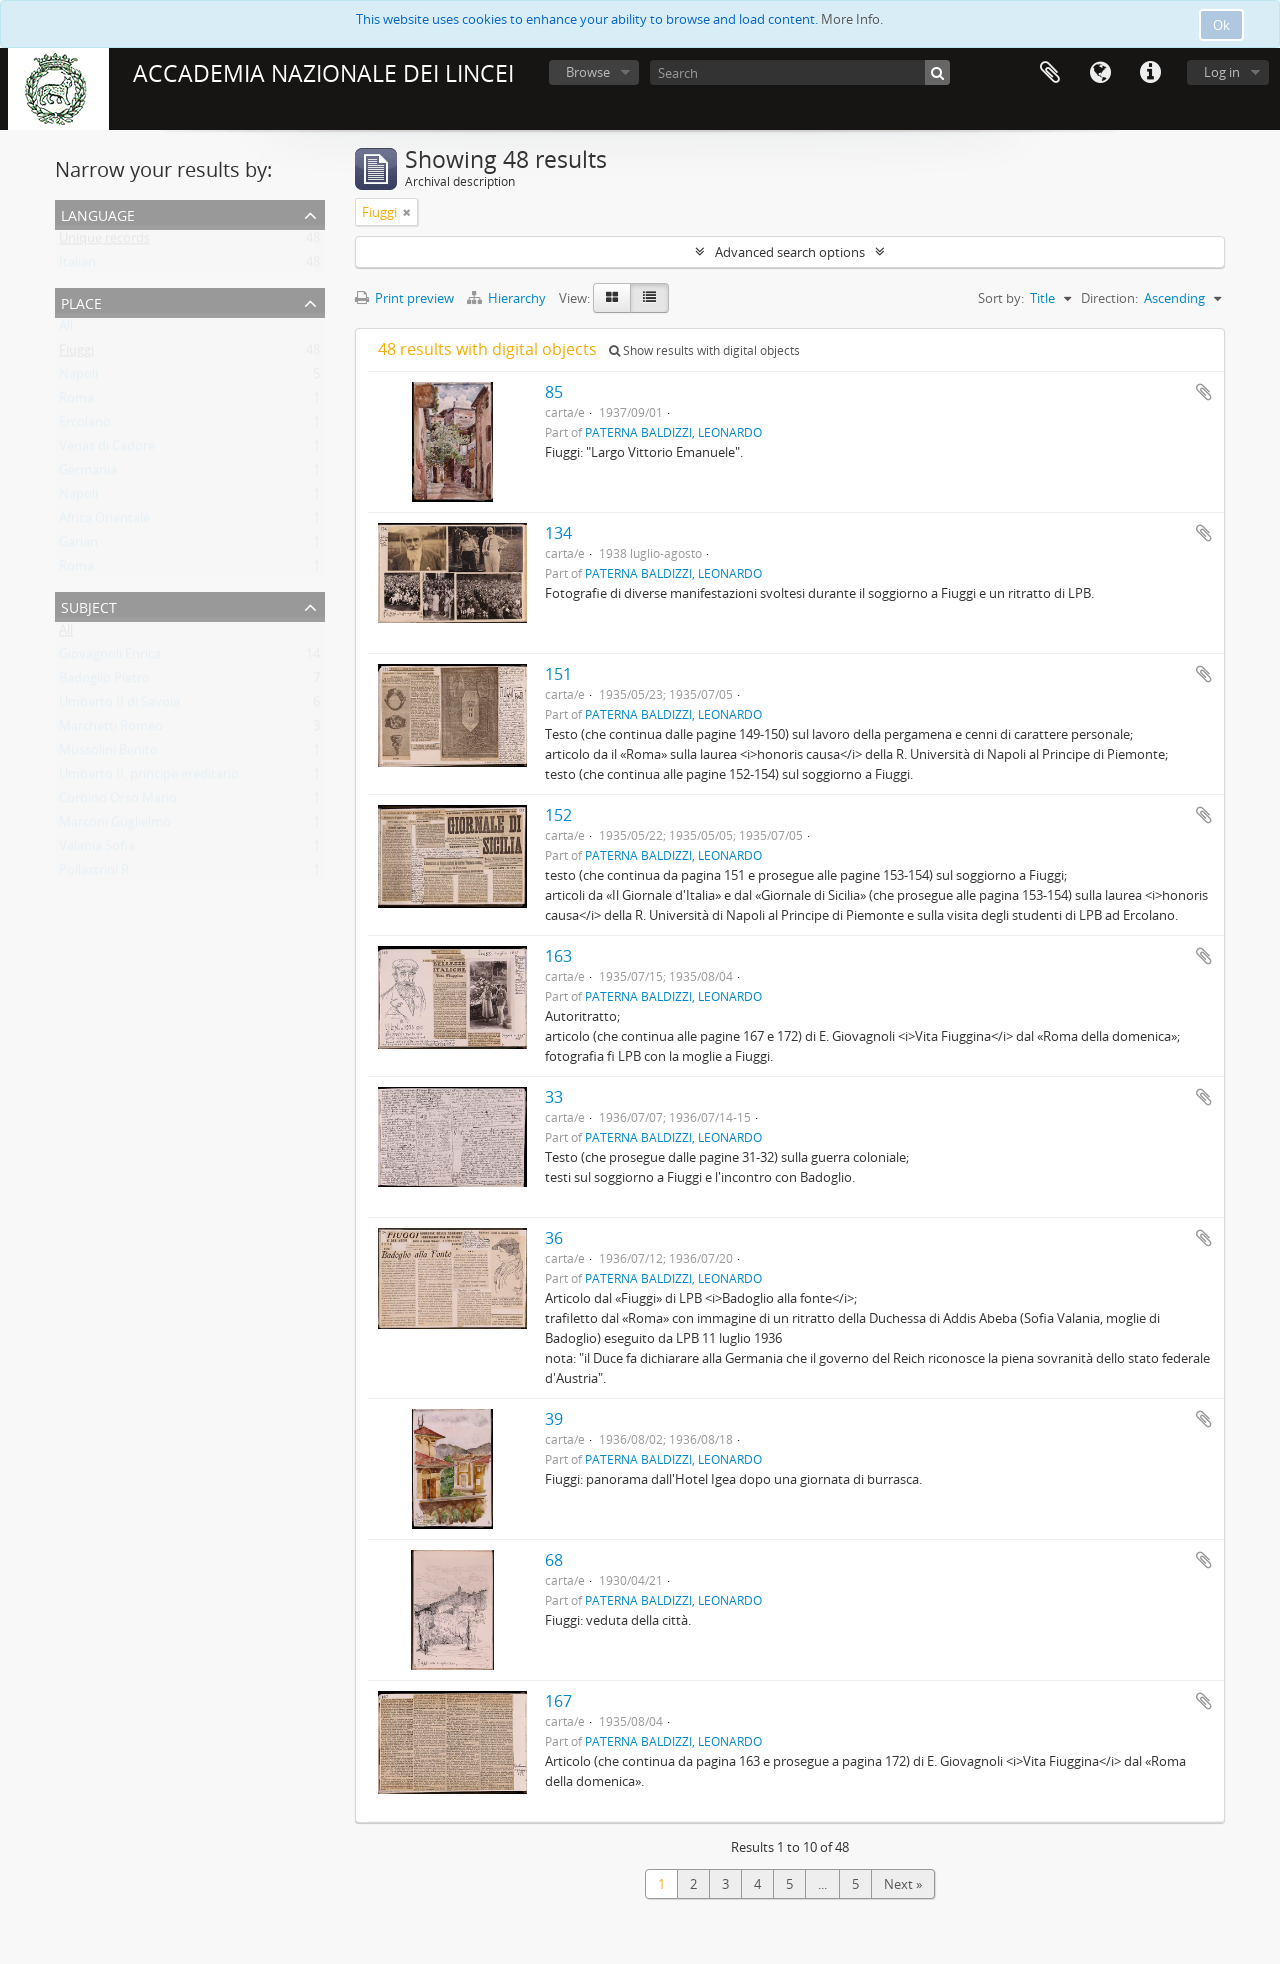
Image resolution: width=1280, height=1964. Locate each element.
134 (558, 533)
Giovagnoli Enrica (110, 658)
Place (81, 301)
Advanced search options (790, 252)
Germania (88, 474)
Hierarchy (508, 298)
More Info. (852, 19)
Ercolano (85, 426)
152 (558, 815)
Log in (1222, 72)
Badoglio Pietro (104, 682)
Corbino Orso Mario (118, 802)
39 (554, 1419)
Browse (588, 72)
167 (558, 1701)
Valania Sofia (97, 850)
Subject (89, 605)
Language (1100, 73)
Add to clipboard (1204, 392)
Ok (1221, 25)
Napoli (78, 378)
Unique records (104, 242)
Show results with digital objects (704, 350)
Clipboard (1050, 73)
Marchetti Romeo (111, 730)
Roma (76, 402)
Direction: (1109, 298)
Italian (77, 266)
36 (554, 1238)
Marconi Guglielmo (115, 826)
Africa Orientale (104, 522)
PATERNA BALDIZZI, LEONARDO (673, 432)
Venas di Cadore (107, 450)
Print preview (404, 298)
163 (558, 956)
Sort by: (1001, 298)
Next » (903, 1884)
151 (558, 674)
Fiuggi (76, 354)
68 (554, 1560)
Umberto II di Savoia (119, 706)
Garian (78, 546)
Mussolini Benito (108, 754)
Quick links (1150, 73)
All (66, 330)
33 (554, 1097)
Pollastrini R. (95, 874)
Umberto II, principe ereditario (149, 778)
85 (554, 392)
